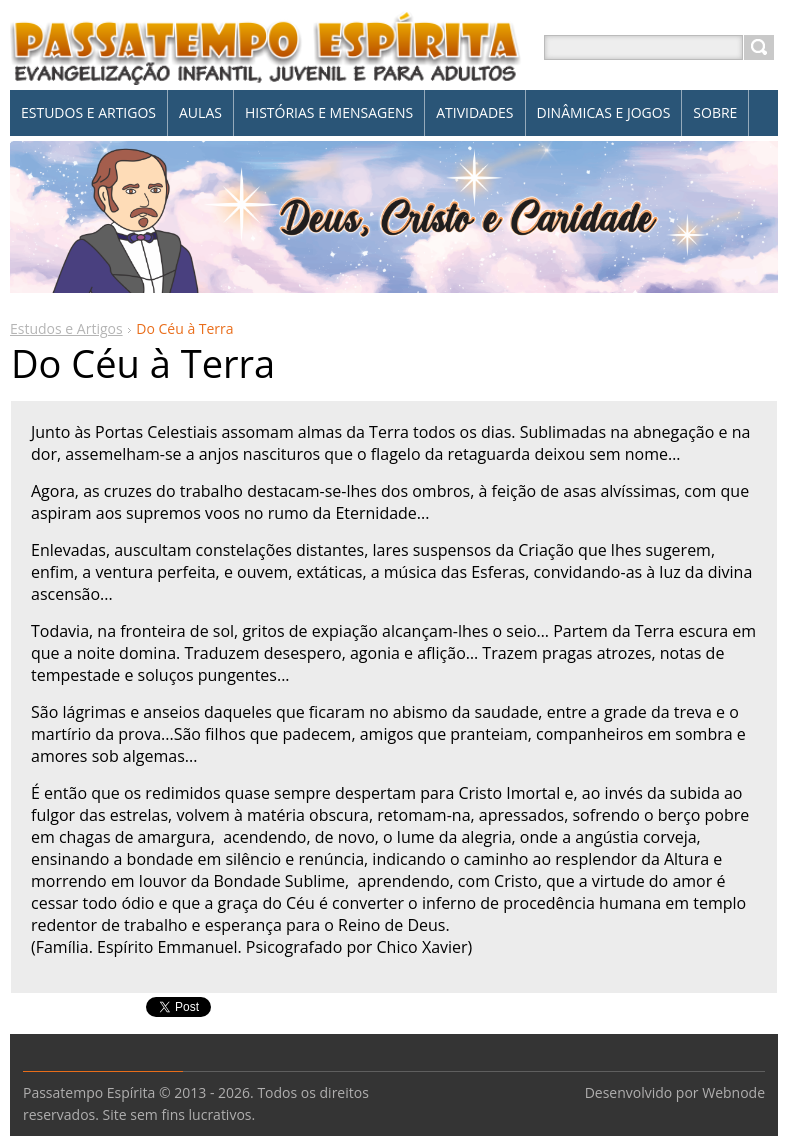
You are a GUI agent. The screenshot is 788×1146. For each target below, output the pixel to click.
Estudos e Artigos (66, 328)
